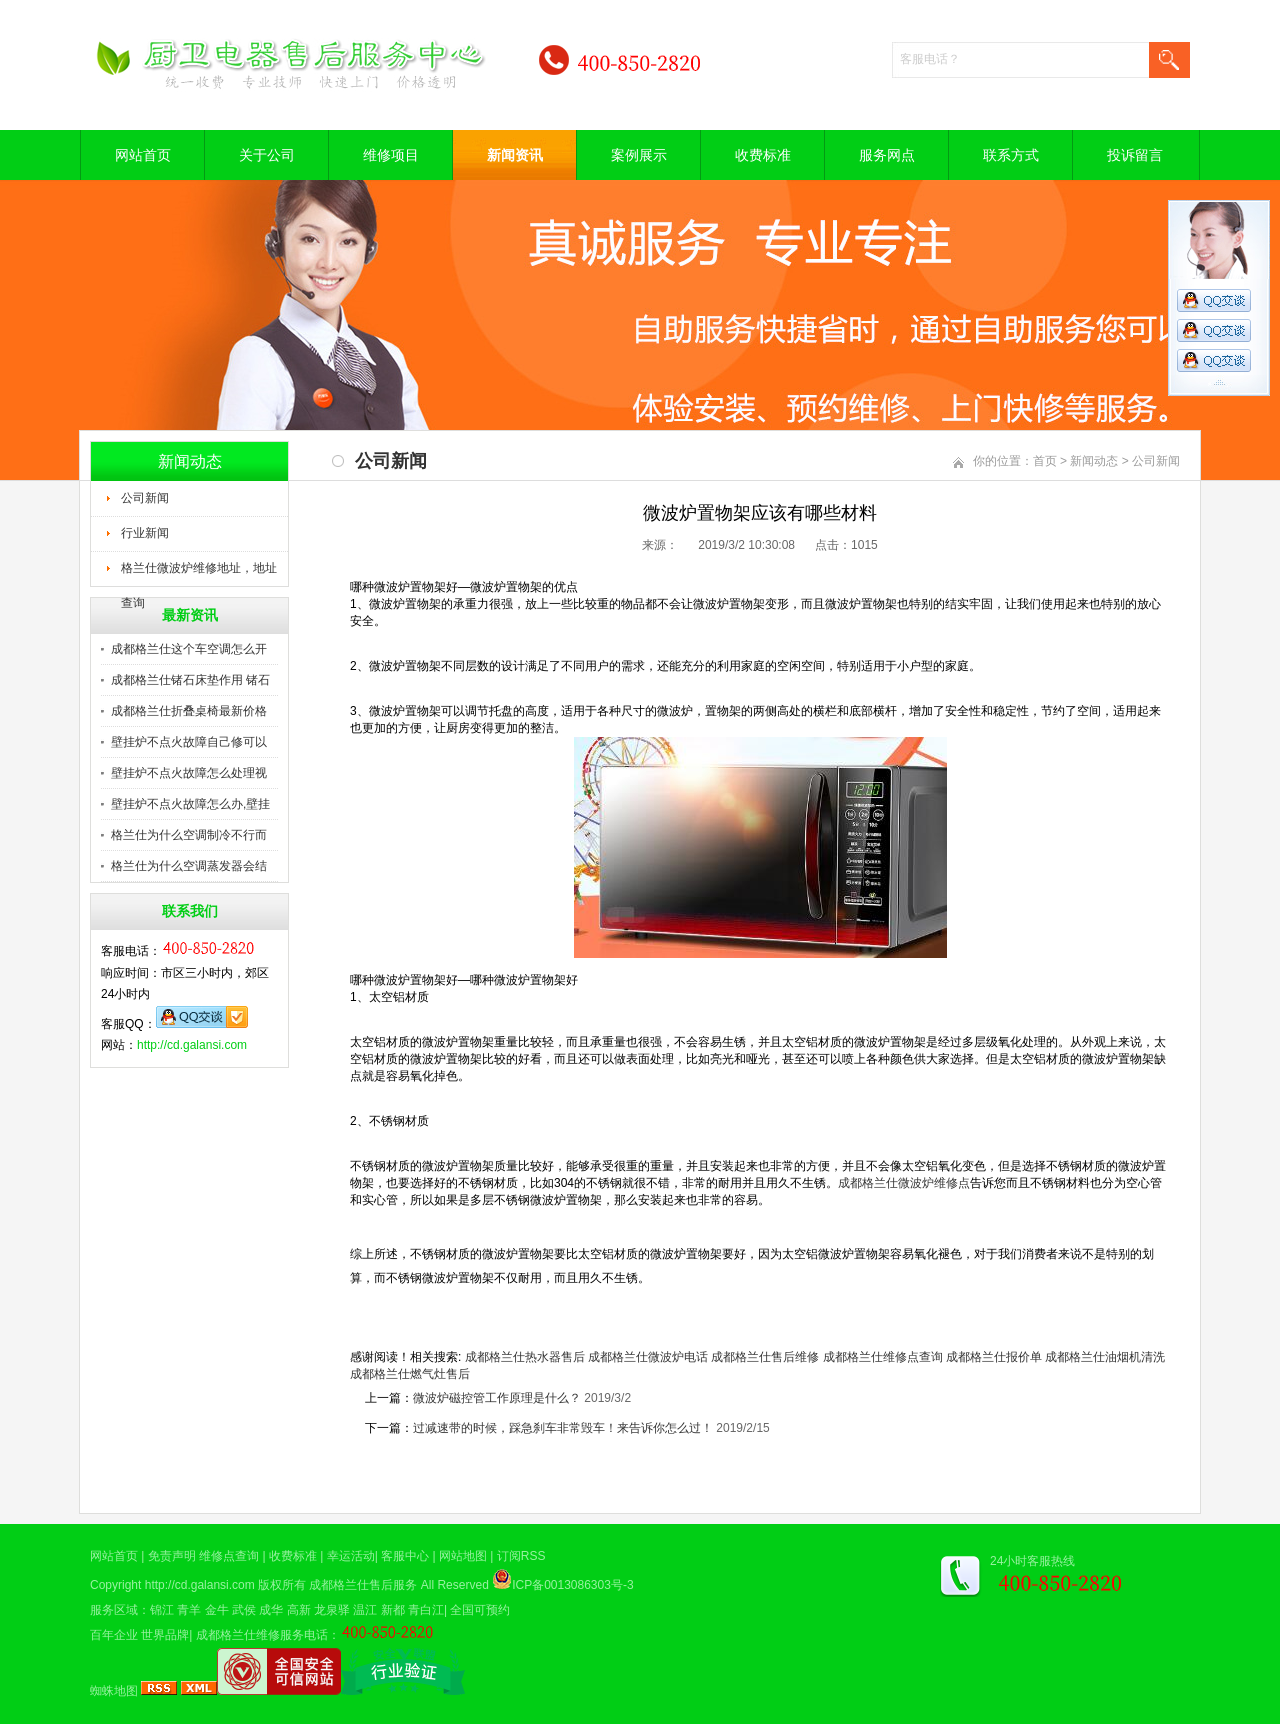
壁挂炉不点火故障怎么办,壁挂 (190, 804)
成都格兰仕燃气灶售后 (410, 1374)
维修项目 (391, 155)
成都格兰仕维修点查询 (883, 1357)
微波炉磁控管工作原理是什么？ (497, 1398)
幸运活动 (351, 1556)
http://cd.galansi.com (192, 1045)
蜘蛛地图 (114, 1691)
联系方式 (1011, 155)
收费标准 (763, 155)
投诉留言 (1135, 155)
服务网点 (887, 155)
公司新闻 (145, 498)
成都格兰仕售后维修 (765, 1357)
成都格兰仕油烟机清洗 (1105, 1357)
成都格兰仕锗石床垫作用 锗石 (190, 680)
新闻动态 (1094, 461)
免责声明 (172, 1556)
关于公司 (267, 155)
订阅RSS (521, 1556)
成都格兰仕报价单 (994, 1357)
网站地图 (463, 1556)
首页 (1045, 461)
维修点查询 (229, 1556)
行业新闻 (145, 533)
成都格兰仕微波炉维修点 (904, 1183)
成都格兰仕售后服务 (363, 1585)
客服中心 (405, 1556)
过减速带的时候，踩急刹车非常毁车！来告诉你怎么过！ (563, 1428)
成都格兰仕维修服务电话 (262, 1635)
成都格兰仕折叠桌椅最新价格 (189, 711)
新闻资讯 (515, 155)
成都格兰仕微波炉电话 (648, 1357)
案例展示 (639, 155)
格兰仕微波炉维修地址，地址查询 (199, 574)
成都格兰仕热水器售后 (525, 1357)
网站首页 (143, 155)
